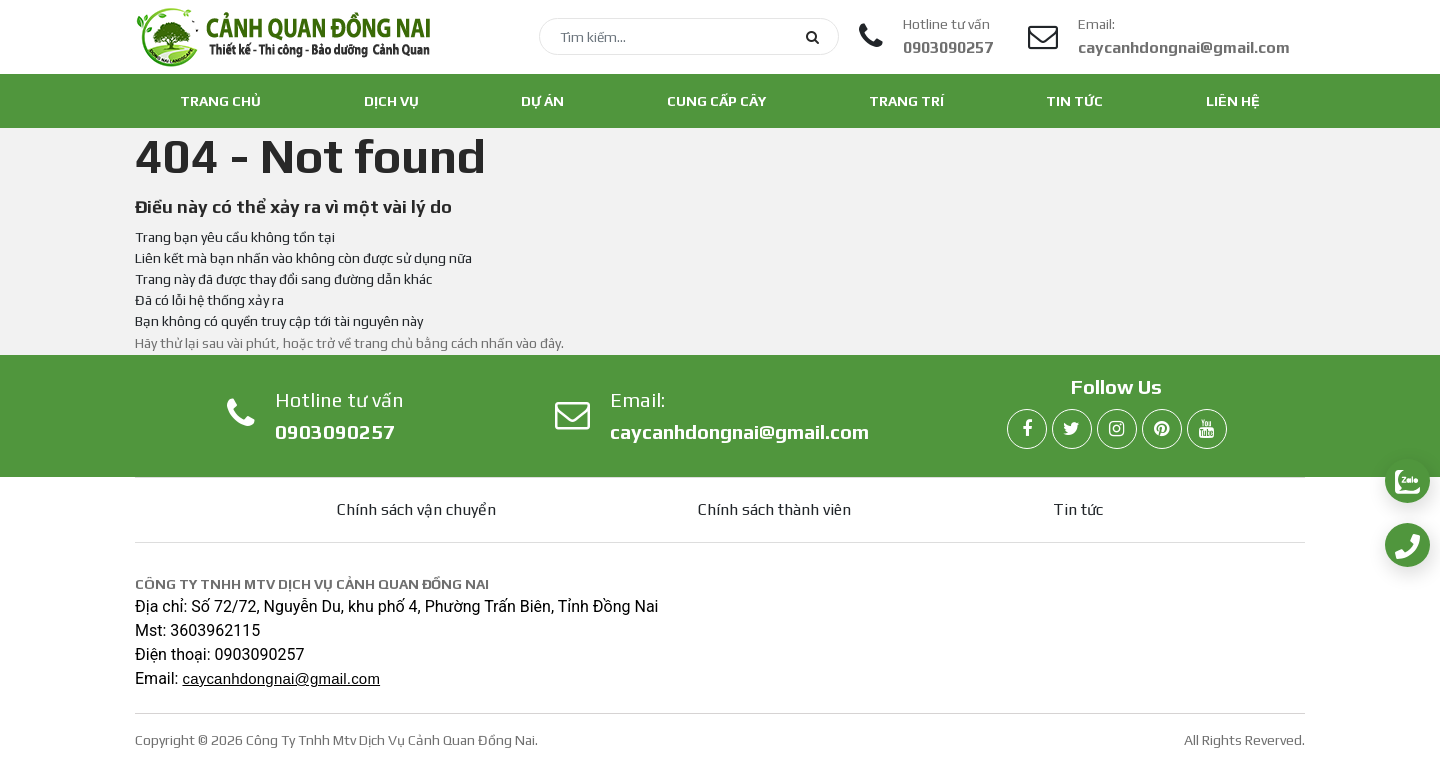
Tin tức (1074, 101)
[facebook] (1027, 431)
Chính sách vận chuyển (416, 509)
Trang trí (906, 101)
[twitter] (1072, 431)
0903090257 (948, 47)
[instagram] (1117, 431)
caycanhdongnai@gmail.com (1184, 47)
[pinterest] (1162, 431)
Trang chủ (220, 101)
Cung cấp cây (716, 101)
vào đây (538, 343)
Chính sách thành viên (774, 509)
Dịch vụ (391, 101)
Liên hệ (1233, 101)
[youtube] (1207, 431)
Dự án (542, 101)
